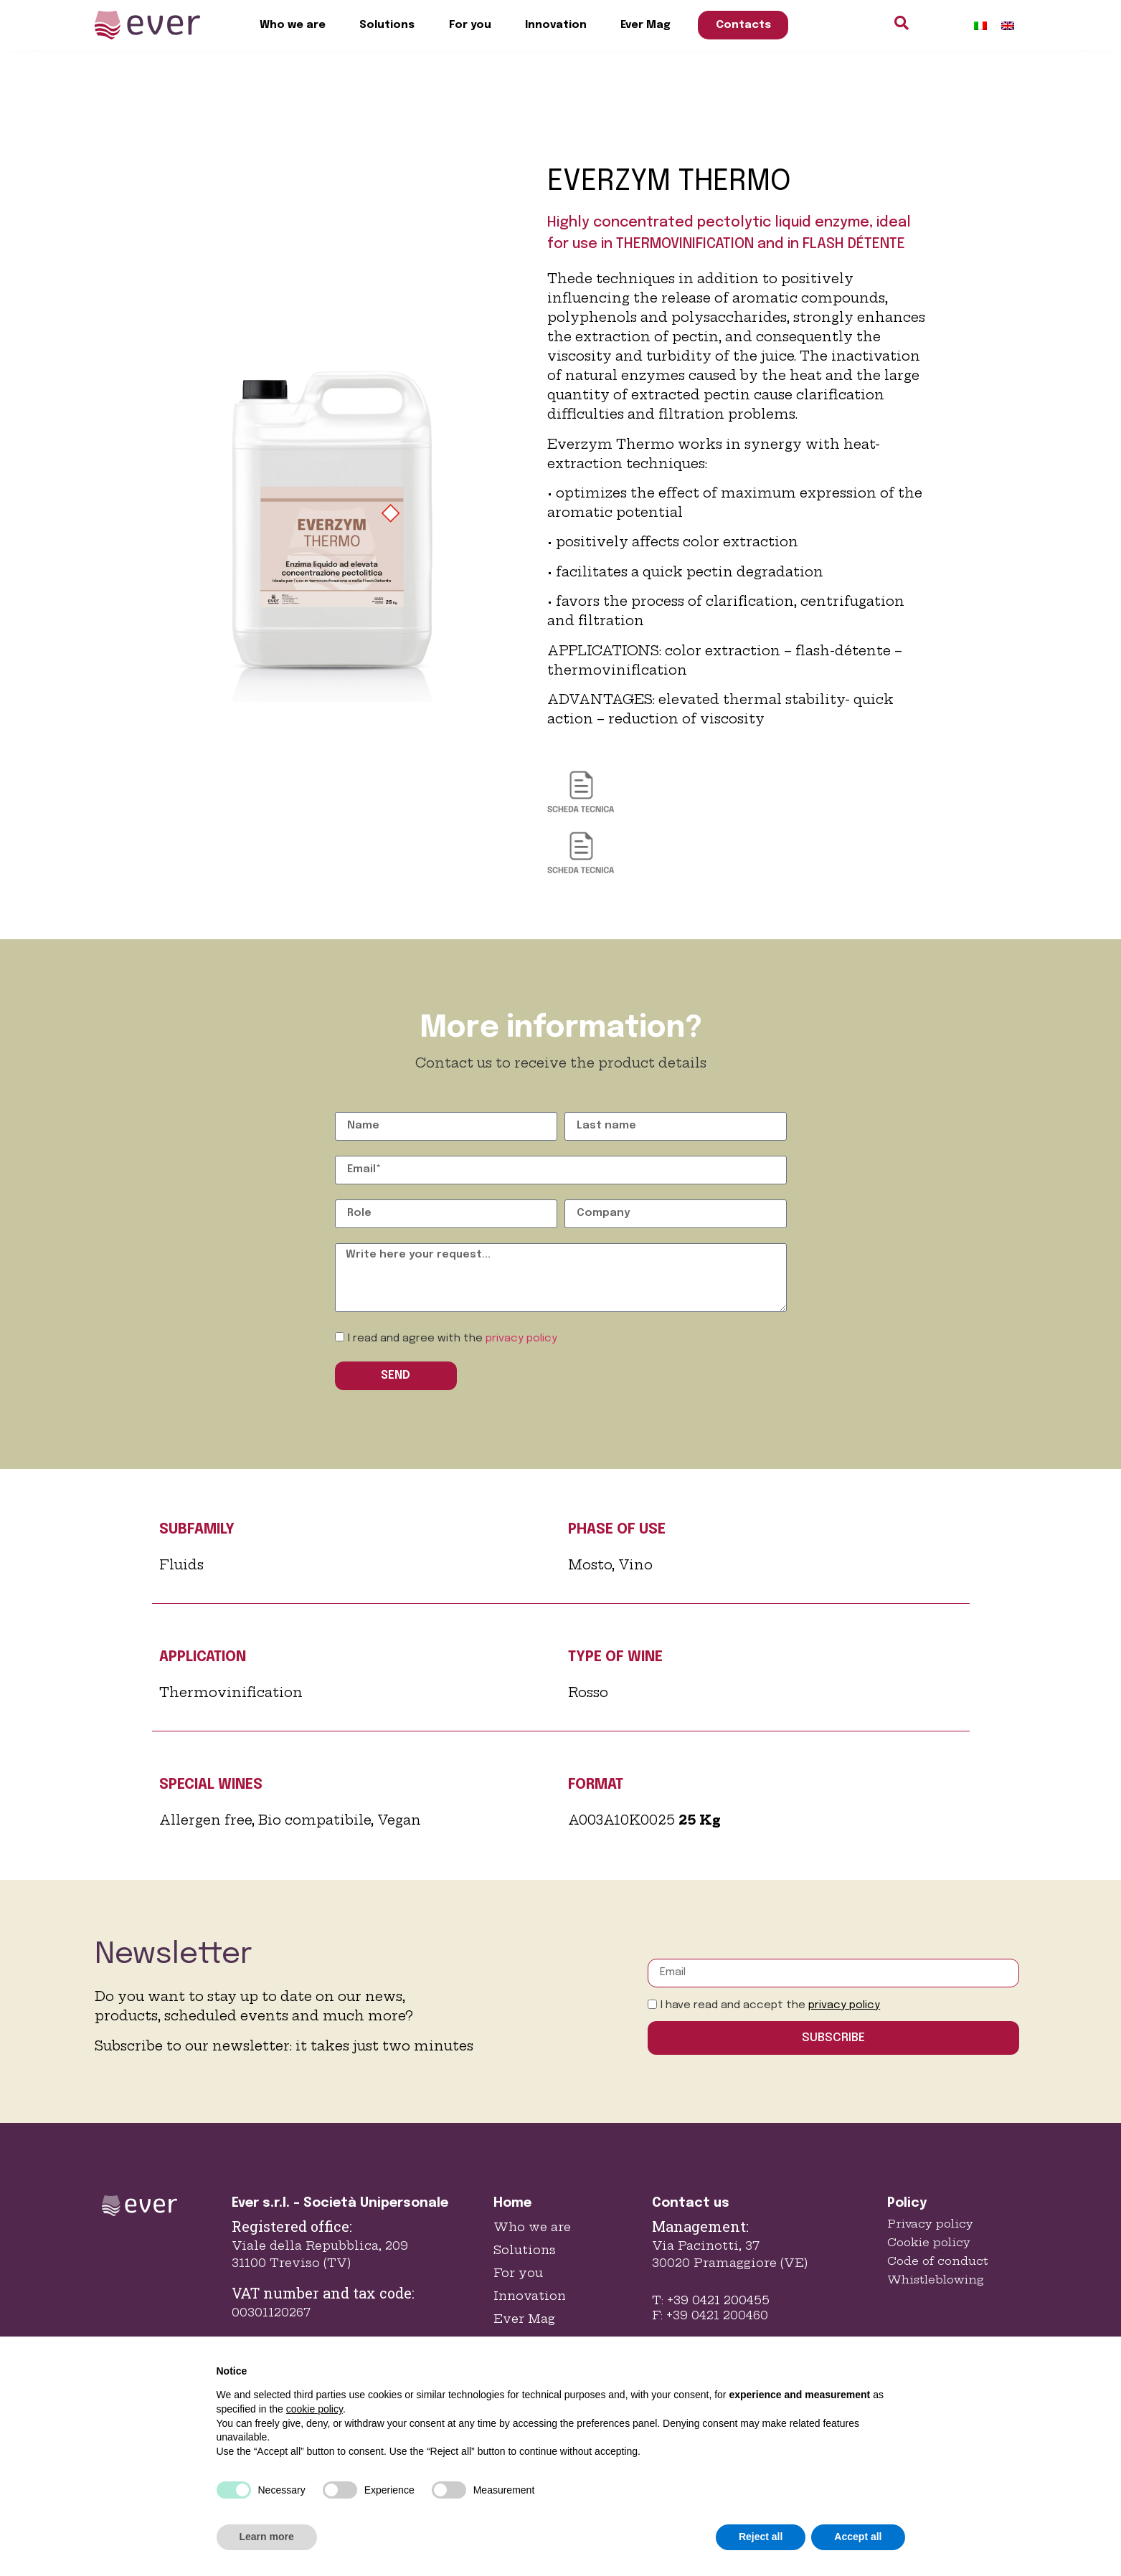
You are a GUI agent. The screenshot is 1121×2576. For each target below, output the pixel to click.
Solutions (387, 25)
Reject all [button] (760, 2536)
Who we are (293, 25)
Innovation (556, 25)
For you (470, 25)
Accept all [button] (857, 2536)
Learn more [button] (267, 2536)
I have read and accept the (770, 2005)
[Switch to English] (1007, 25)
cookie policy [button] (314, 2409)
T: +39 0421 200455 (711, 2300)
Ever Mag (645, 25)
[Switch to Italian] (980, 25)
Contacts (743, 25)
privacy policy (521, 1338)
